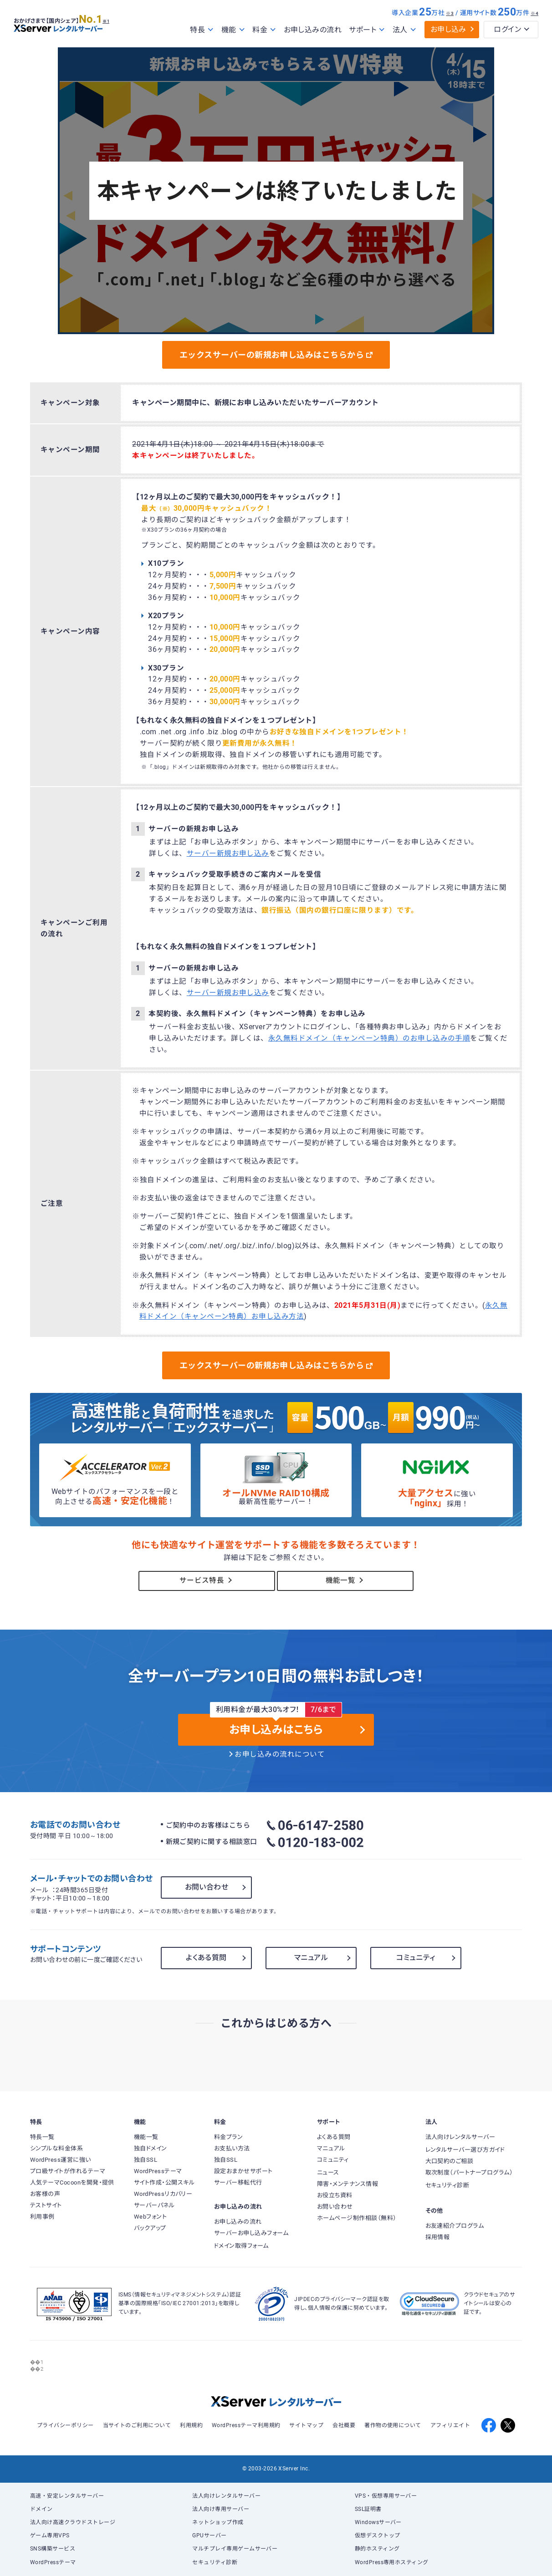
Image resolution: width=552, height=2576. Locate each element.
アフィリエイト (450, 2425)
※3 (450, 13)
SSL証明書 (368, 2509)
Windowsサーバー (378, 2522)
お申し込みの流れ (313, 29)
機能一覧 (345, 1580)
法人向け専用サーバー (220, 2509)
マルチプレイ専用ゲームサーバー (234, 2549)
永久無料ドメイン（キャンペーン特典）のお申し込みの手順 (369, 1038)
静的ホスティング (377, 2549)
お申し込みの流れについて (280, 1754)
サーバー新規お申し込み (228, 853)
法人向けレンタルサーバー (226, 2496)
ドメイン (41, 2509)
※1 (116, 17)
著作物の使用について (392, 2425)
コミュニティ (415, 1957)
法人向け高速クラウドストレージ (72, 2522)
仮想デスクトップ (377, 2535)
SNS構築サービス (52, 2549)
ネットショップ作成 (217, 2522)
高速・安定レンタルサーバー (67, 2496)
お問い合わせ (207, 1887)
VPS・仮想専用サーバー (386, 2496)
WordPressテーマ (53, 2562)
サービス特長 (206, 1580)
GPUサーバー (209, 2535)
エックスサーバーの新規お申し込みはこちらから (276, 355)
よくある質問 (206, 1957)
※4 (534, 13)
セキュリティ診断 (214, 2562)
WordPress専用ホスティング (392, 2562)
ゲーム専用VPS (50, 2535)
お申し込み (448, 29)
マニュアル (311, 1957)
